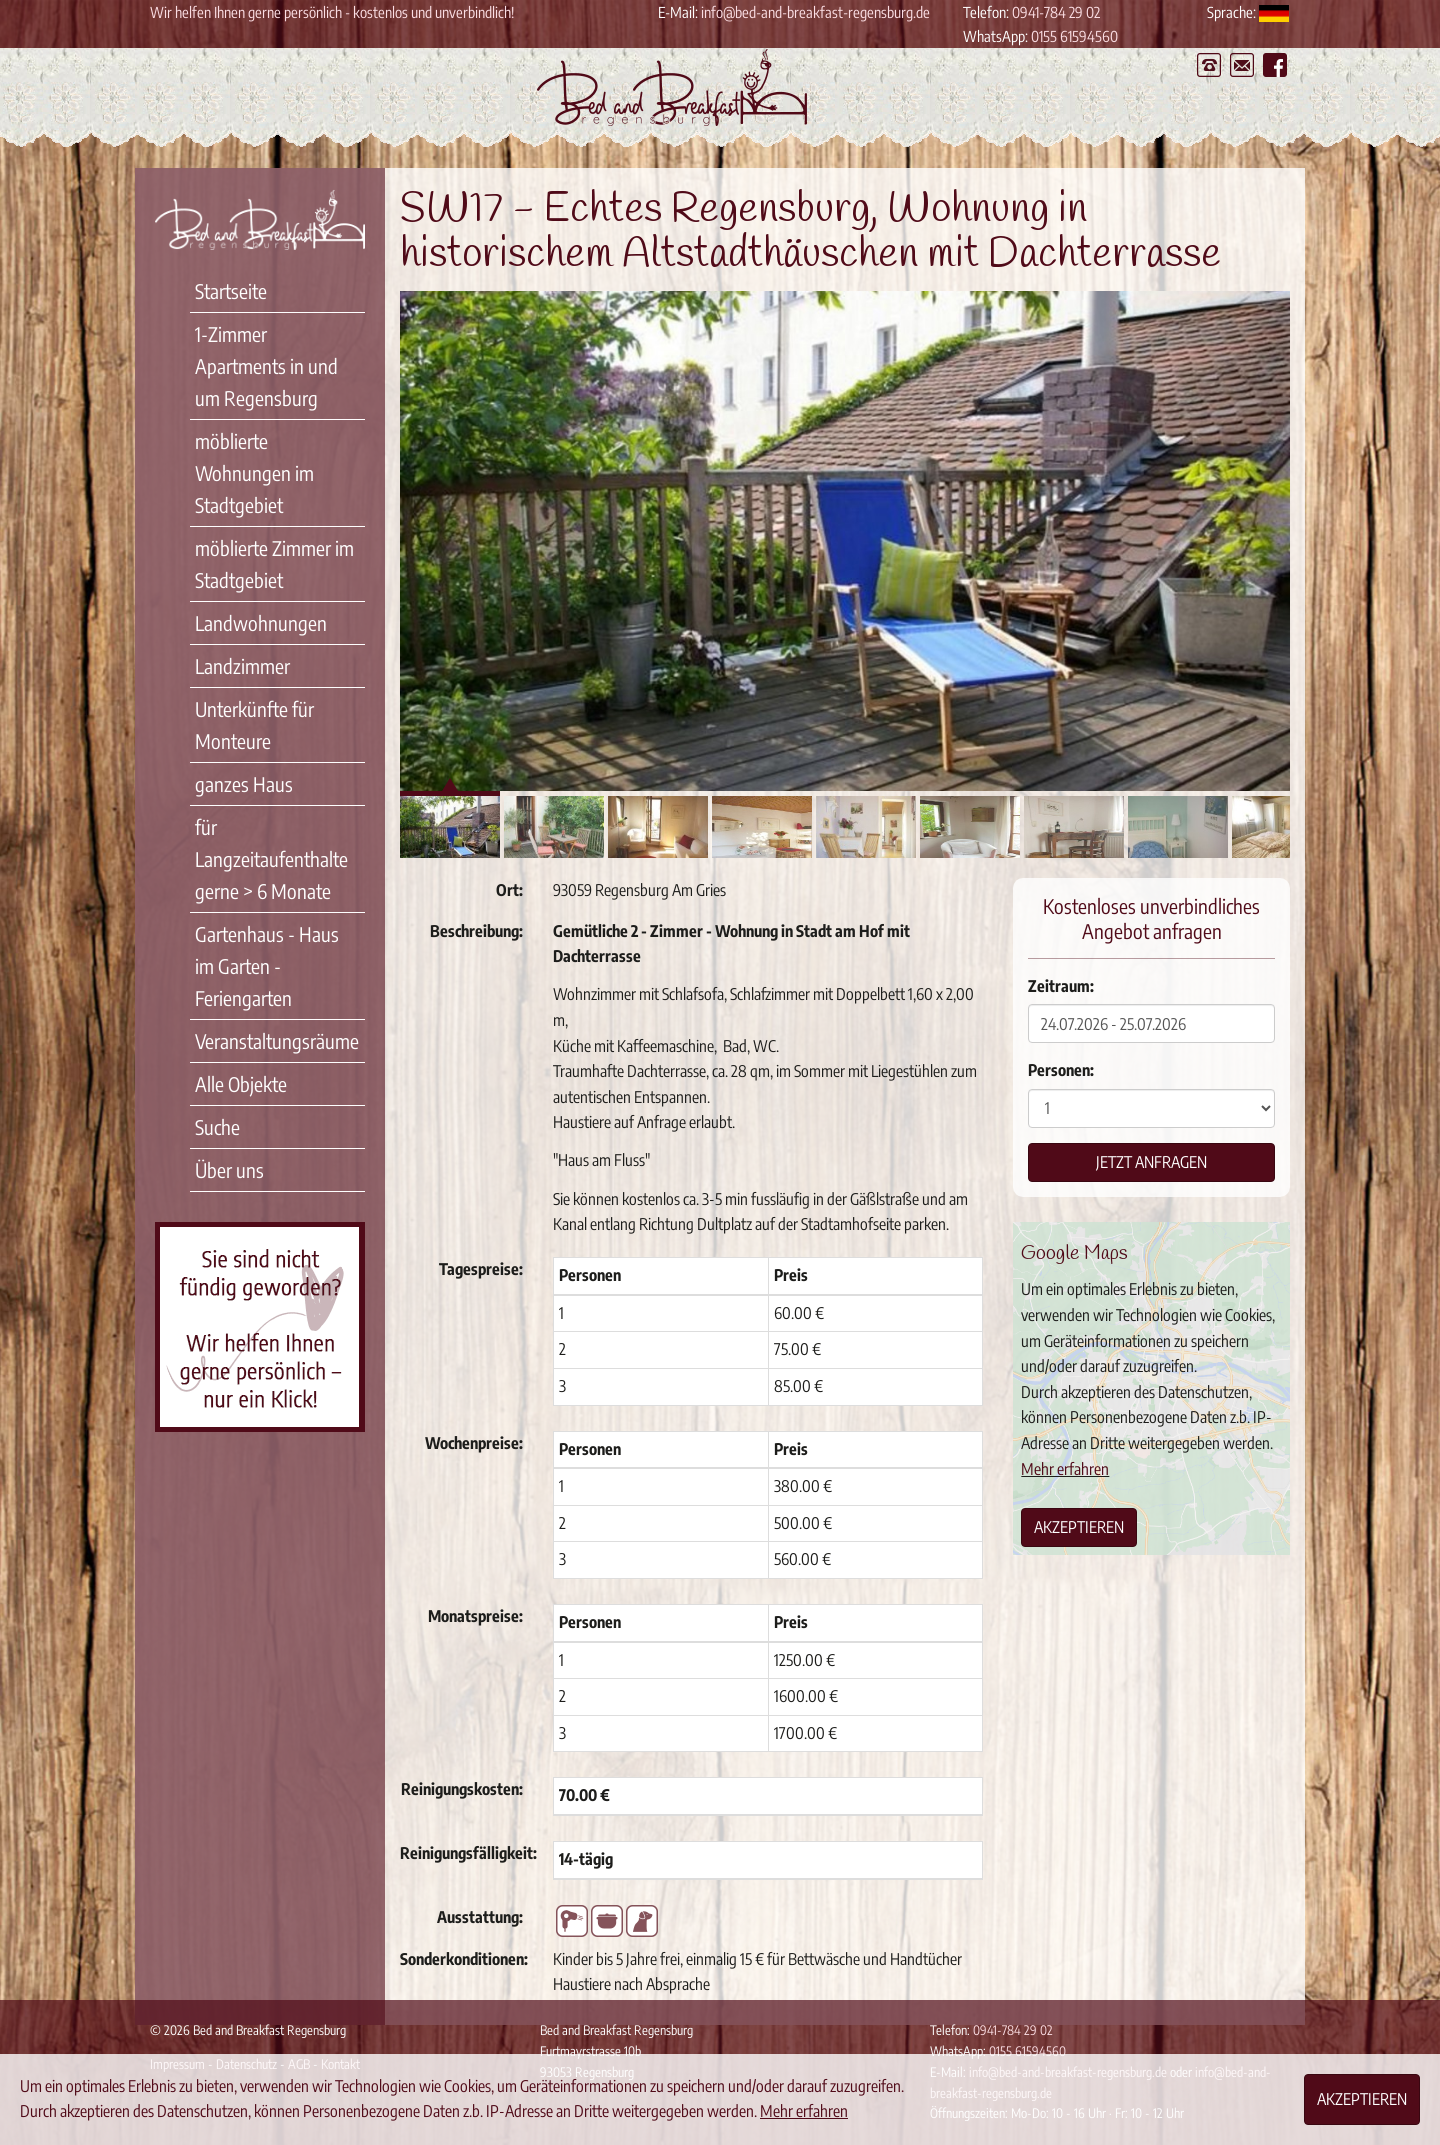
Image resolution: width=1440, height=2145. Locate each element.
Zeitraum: (1061, 986)
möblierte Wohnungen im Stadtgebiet (254, 472)
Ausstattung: (480, 1917)
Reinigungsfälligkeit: (468, 1853)
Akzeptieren (1079, 1527)
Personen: (1061, 1070)
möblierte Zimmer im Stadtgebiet (274, 563)
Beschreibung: (476, 931)
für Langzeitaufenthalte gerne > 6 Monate (271, 858)
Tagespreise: (481, 1269)
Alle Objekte (241, 1083)
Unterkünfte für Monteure (254, 724)
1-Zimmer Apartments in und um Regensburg (266, 365)
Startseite (231, 290)
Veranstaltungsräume (277, 1040)
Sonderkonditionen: (464, 1959)
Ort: (509, 890)
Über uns (229, 1169)
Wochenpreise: (474, 1443)
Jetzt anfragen (1151, 1162)
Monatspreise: (475, 1616)
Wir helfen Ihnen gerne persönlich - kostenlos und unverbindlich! (332, 12)
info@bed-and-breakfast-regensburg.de (815, 12)
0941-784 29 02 (1056, 12)
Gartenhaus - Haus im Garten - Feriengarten (267, 965)
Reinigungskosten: (462, 1789)
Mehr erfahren (1065, 1469)
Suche (217, 1126)
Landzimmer (242, 665)
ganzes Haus (244, 783)
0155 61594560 (1074, 36)
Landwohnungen (261, 622)
